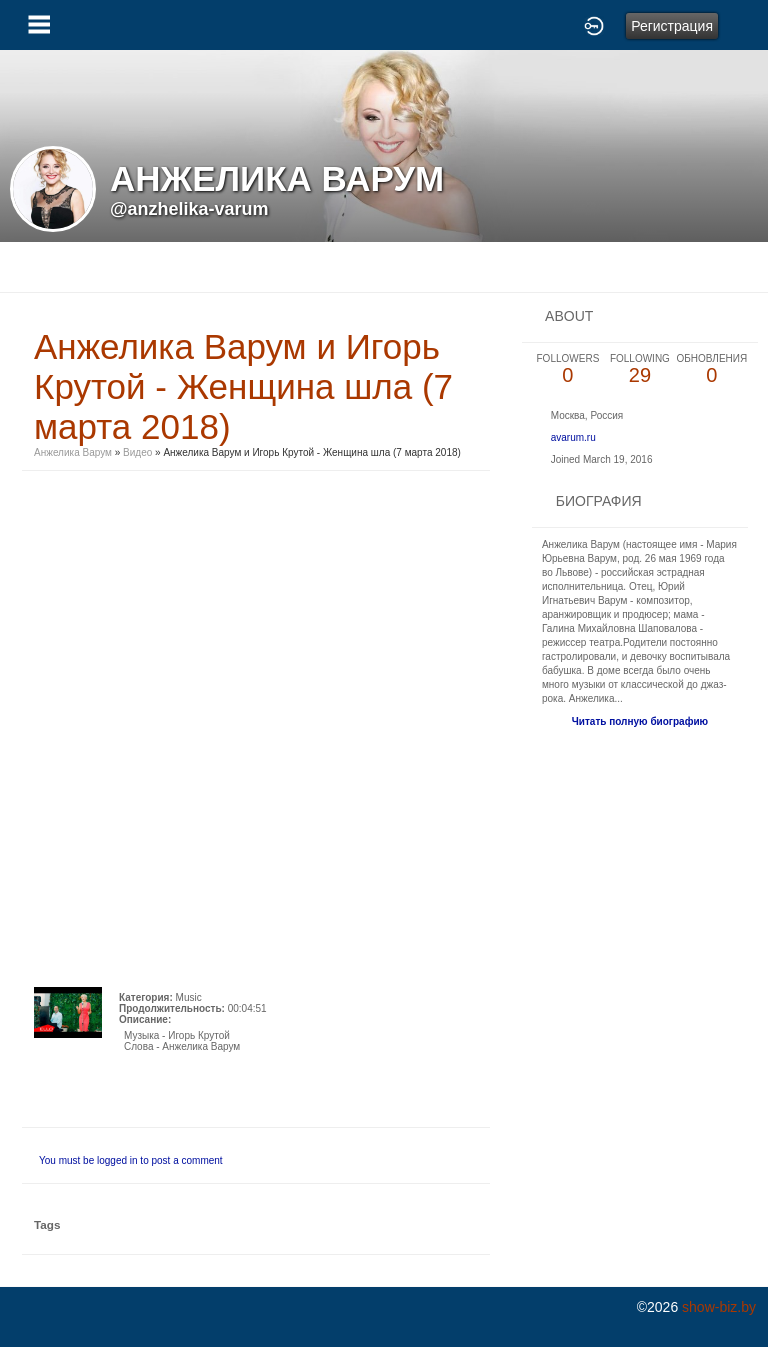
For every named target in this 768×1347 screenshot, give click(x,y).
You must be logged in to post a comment (131, 1160)
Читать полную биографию (640, 721)
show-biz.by (719, 1307)
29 (640, 369)
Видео (137, 452)
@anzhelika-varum (189, 209)
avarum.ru (573, 437)
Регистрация (672, 26)
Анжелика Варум (73, 452)
